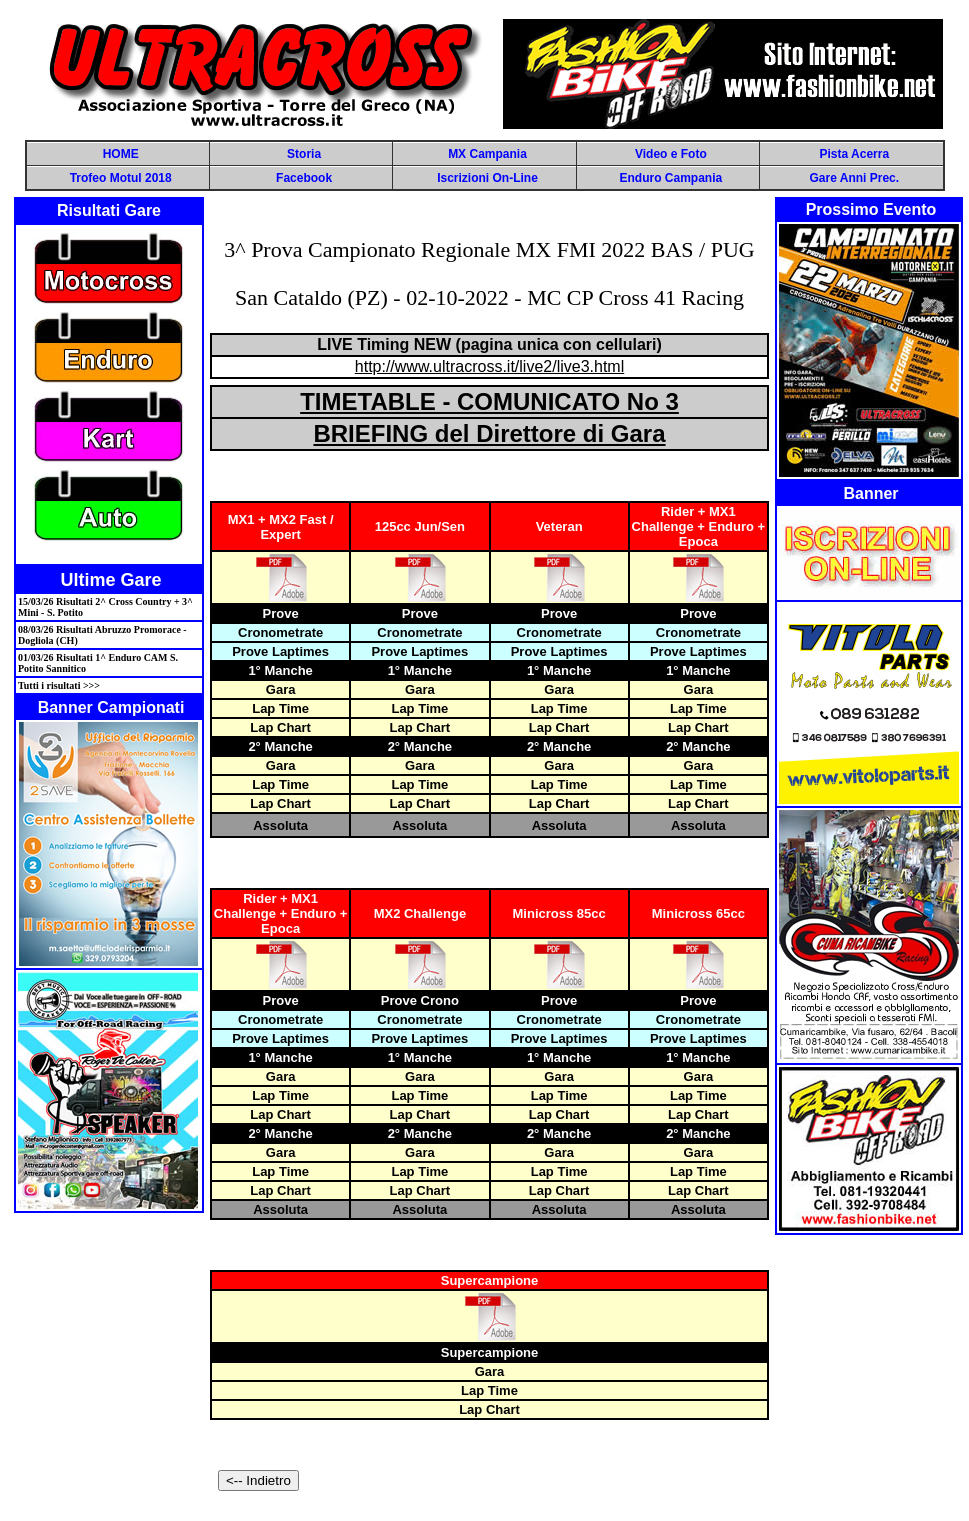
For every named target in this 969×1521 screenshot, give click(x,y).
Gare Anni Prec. (854, 178)
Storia (304, 154)
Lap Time (280, 708)
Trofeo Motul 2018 (121, 178)
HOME (121, 154)
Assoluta (280, 825)
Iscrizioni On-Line (487, 178)
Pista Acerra (854, 154)
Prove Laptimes (280, 651)
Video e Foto (671, 154)
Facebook (304, 178)
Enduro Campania (671, 178)
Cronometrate (280, 632)
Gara (281, 689)
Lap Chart (280, 727)
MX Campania (487, 154)
